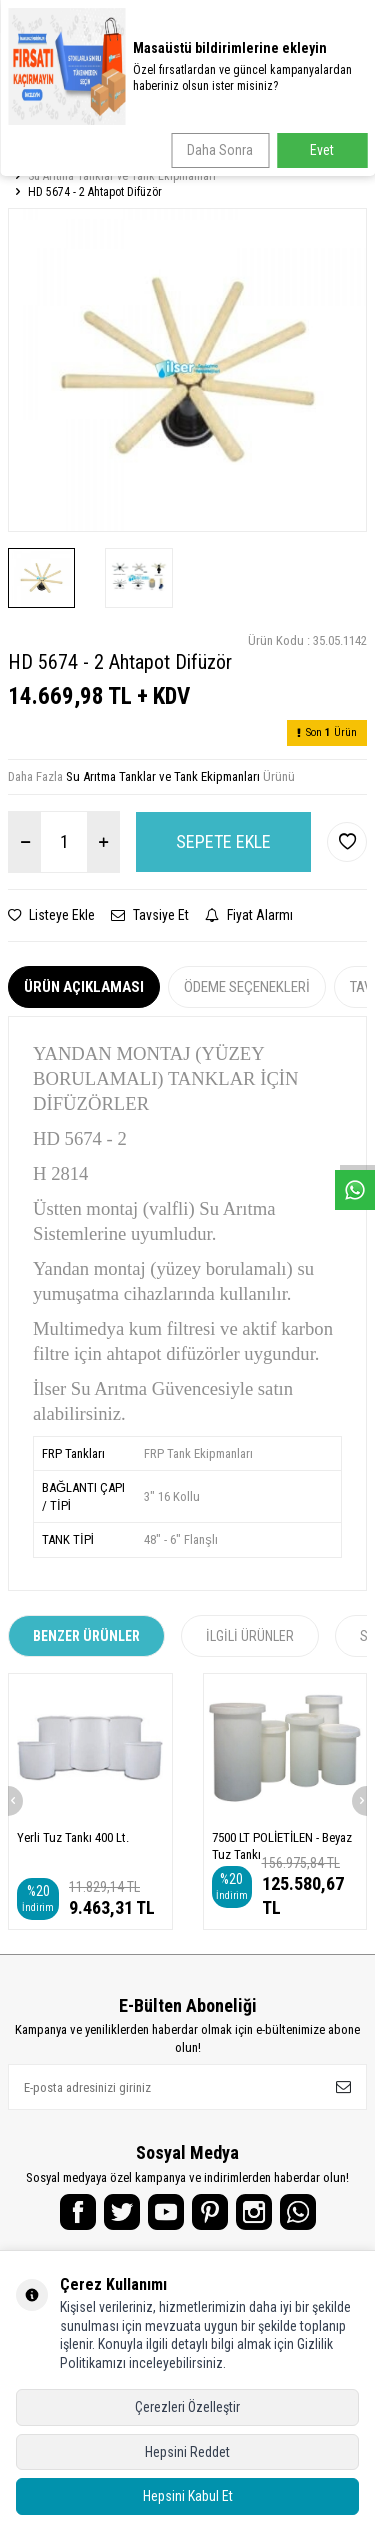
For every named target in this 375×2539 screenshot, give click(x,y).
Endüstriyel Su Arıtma (136, 160)
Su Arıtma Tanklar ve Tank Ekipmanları (122, 176)
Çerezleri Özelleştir (187, 2407)
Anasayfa (36, 160)
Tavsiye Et (150, 915)
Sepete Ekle (223, 841)
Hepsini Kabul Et (188, 2496)
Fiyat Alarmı (249, 915)
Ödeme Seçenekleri (247, 987)
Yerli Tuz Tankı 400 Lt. (73, 1837)
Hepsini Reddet (187, 2452)
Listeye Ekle (51, 915)
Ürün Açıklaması (84, 987)
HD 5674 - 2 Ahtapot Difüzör (95, 192)
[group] (187, 369)
